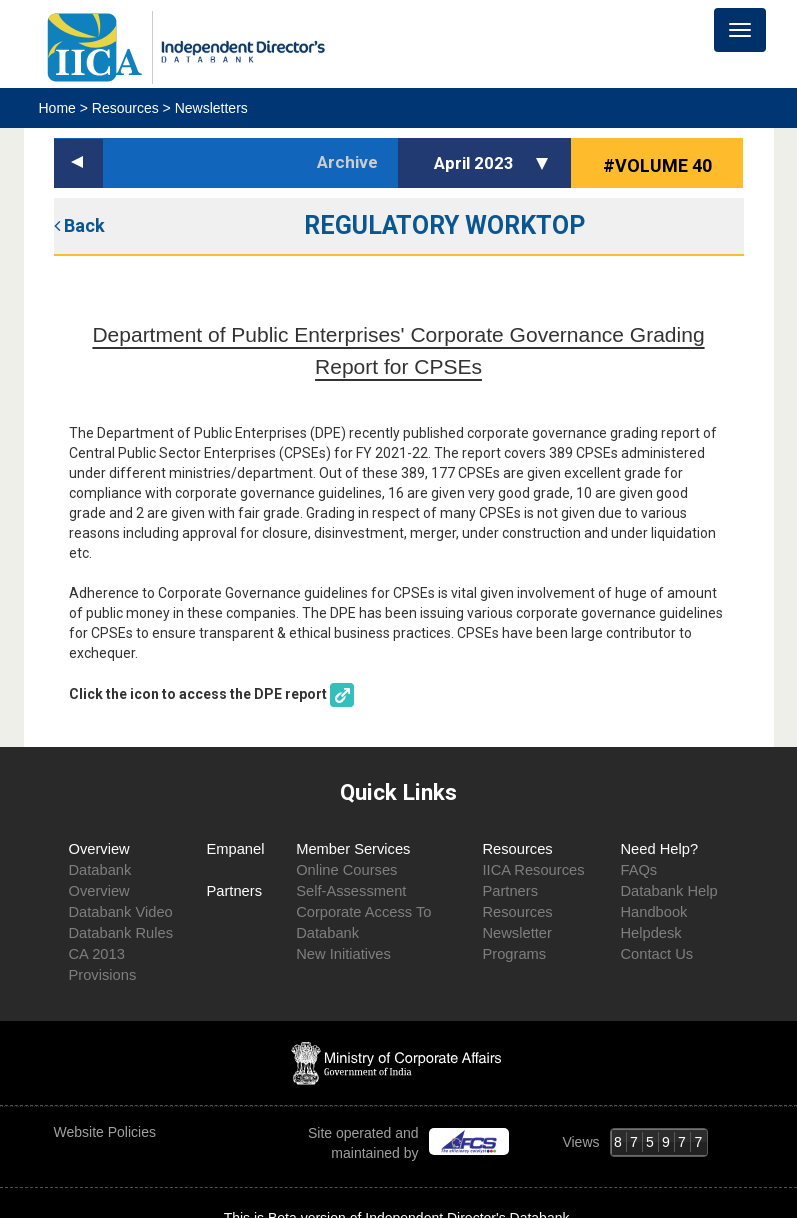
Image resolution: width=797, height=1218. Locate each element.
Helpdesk (650, 933)
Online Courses (346, 870)
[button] (545, 163)
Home (59, 108)
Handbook (653, 912)
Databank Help (668, 891)
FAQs (638, 870)
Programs (514, 954)
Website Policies (107, 1132)
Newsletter (516, 933)
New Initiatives (343, 954)
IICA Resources (533, 870)
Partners (235, 891)
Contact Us (656, 954)
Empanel (236, 849)
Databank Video (121, 912)
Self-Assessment (351, 891)
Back (79, 225)
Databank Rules (121, 933)
